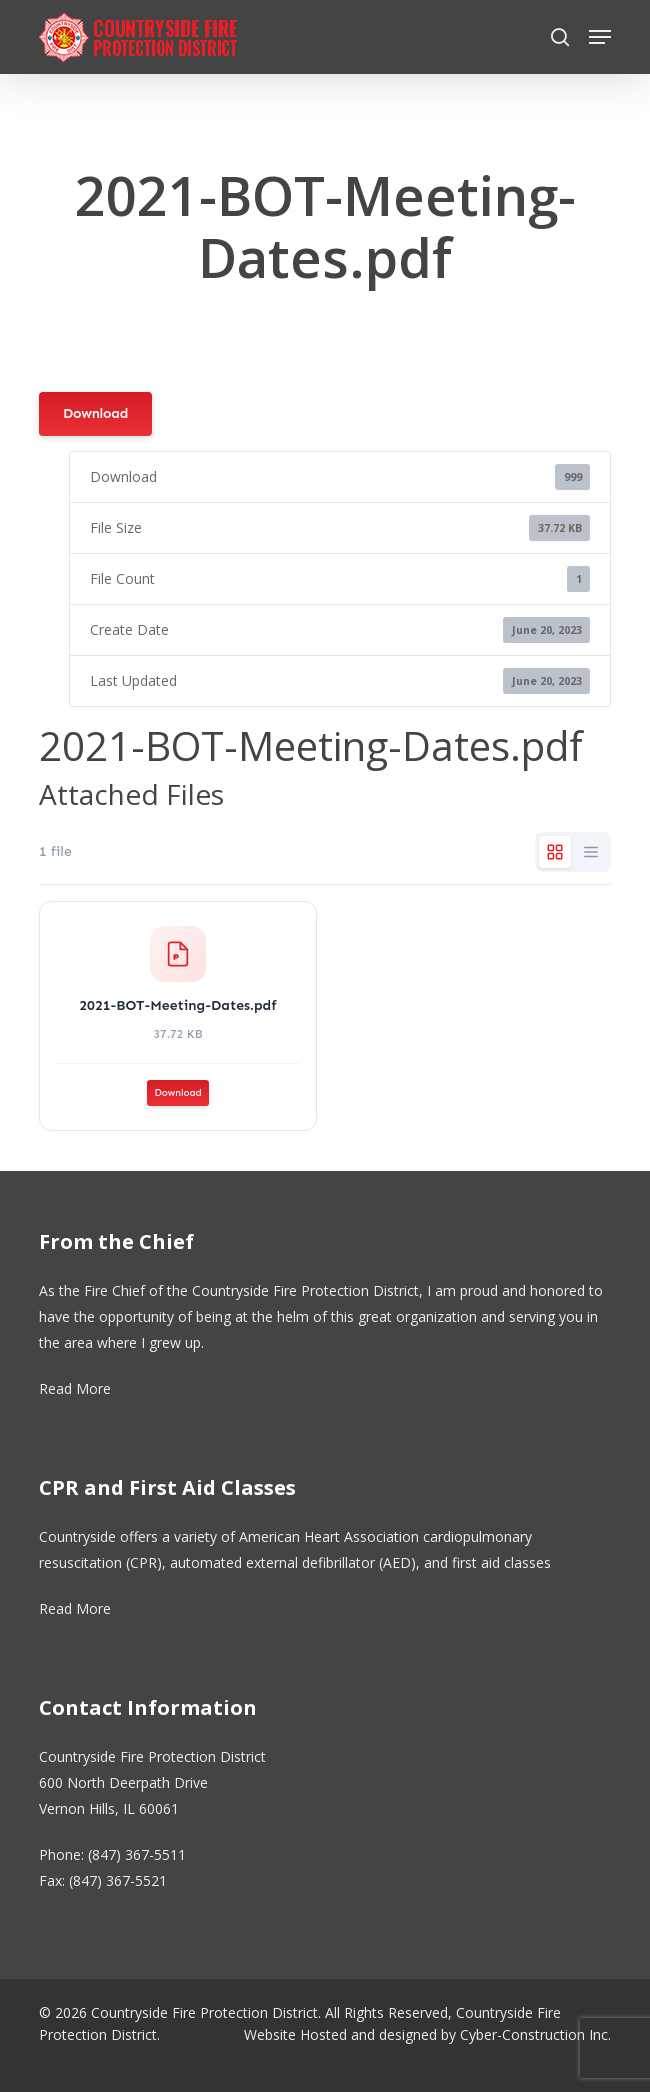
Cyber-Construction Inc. (535, 2034)
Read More (75, 1388)
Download (95, 413)
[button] (600, 37)
